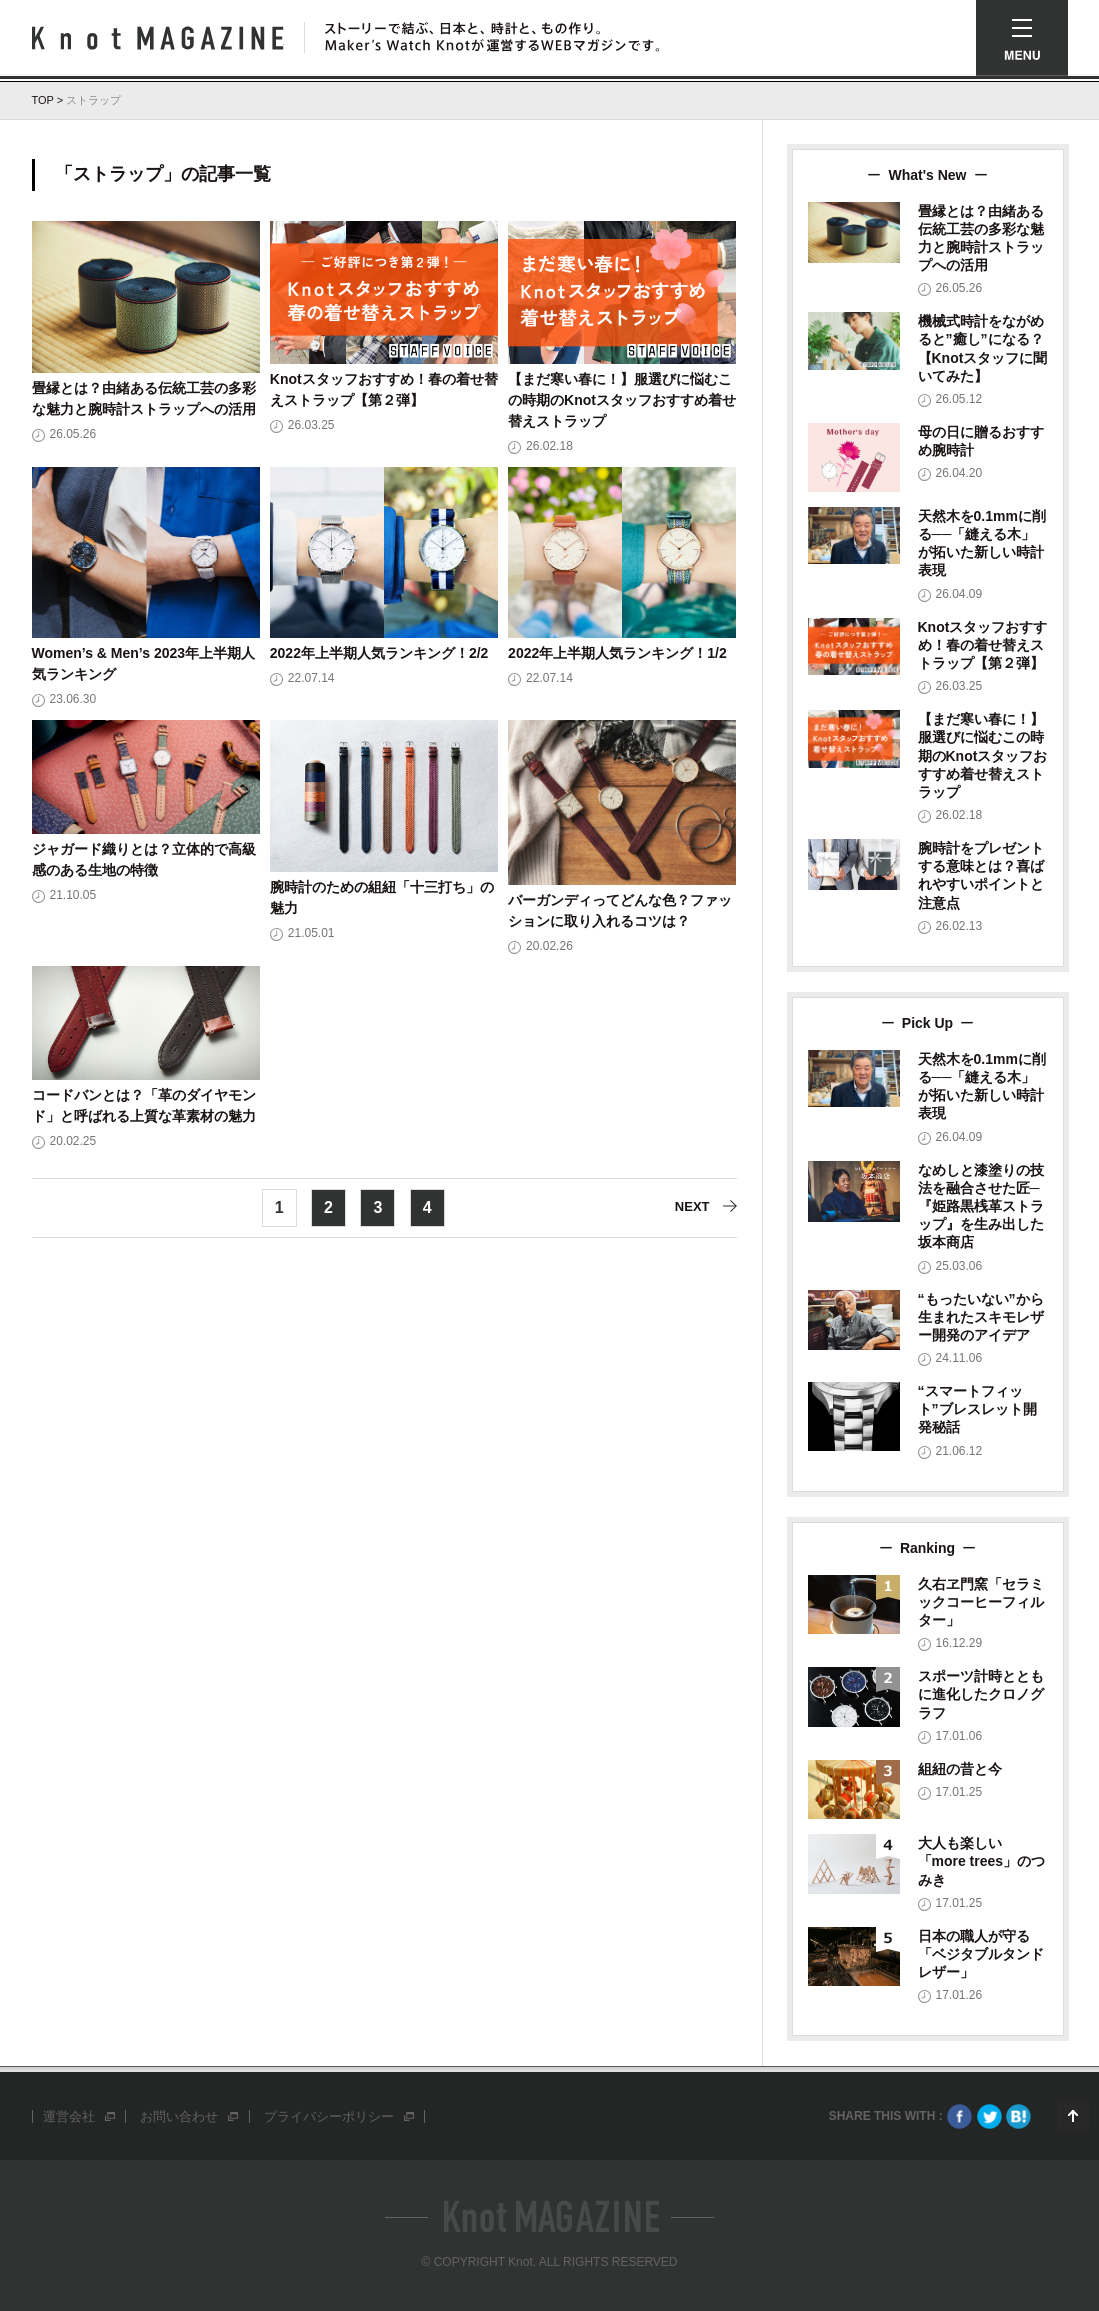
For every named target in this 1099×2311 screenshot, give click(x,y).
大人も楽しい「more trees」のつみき (982, 1861)
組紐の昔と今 (960, 1769)
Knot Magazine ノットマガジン (158, 38)
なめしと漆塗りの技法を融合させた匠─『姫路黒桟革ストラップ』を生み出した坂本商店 (981, 1206)
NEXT (692, 1207)
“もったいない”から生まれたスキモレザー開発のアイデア (981, 1317)
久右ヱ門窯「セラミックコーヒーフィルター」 (981, 1602)
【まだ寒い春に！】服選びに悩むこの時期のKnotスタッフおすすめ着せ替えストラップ (622, 400)
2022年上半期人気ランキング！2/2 (379, 653)
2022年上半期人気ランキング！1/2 (617, 653)
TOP (43, 100)
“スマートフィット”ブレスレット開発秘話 (977, 1409)
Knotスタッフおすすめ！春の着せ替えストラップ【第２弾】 (983, 645)
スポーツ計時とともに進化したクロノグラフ (981, 1694)
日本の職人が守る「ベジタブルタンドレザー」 (981, 1954)
